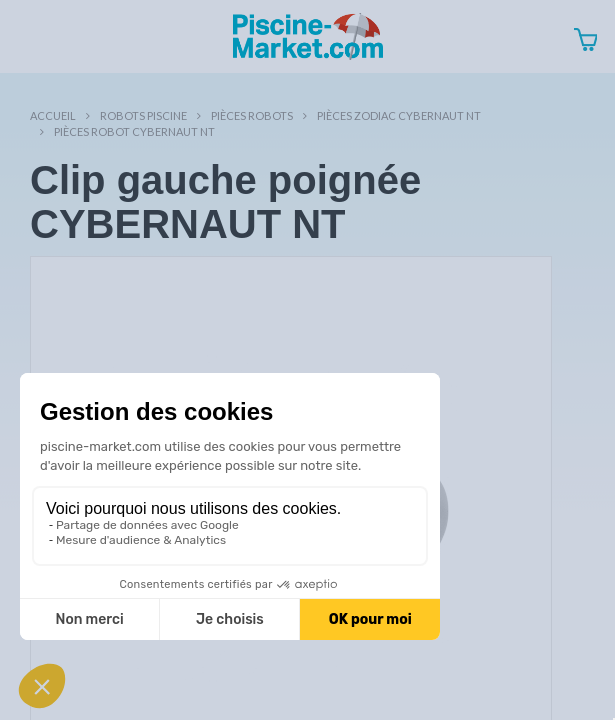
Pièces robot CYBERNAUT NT (134, 131)
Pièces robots (252, 115)
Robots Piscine (143, 115)
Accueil (53, 115)
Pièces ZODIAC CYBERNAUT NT (399, 115)
